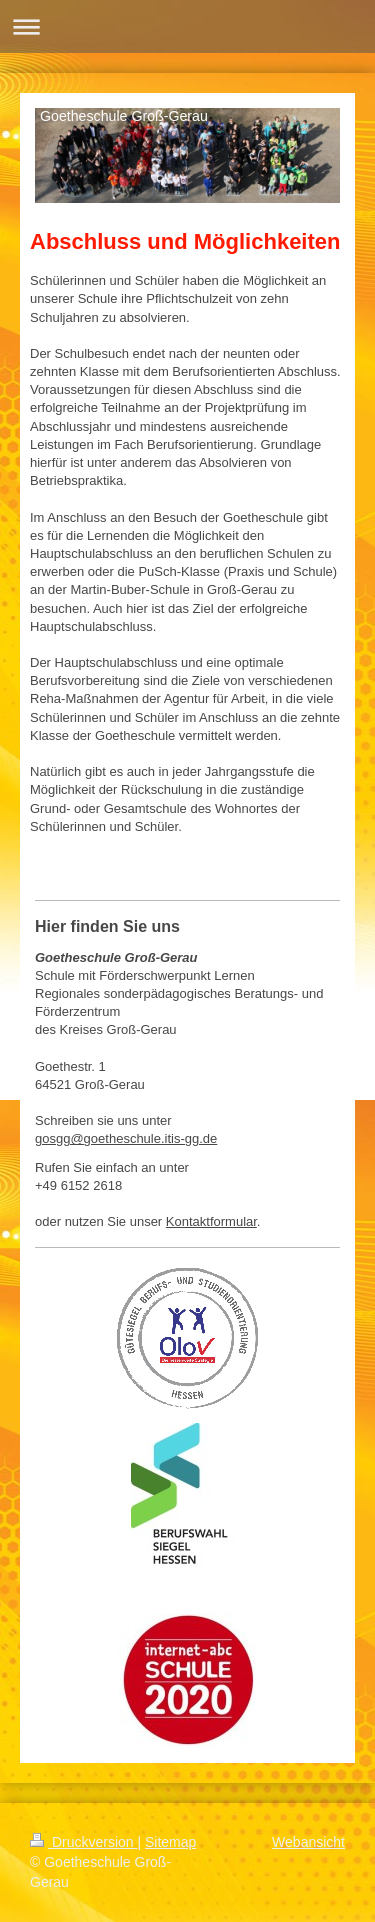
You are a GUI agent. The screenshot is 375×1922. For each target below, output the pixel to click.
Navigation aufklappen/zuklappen (187, 26)
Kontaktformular (211, 1221)
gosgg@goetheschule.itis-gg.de (126, 1138)
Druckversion (83, 1842)
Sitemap (170, 1842)
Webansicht (308, 1842)
